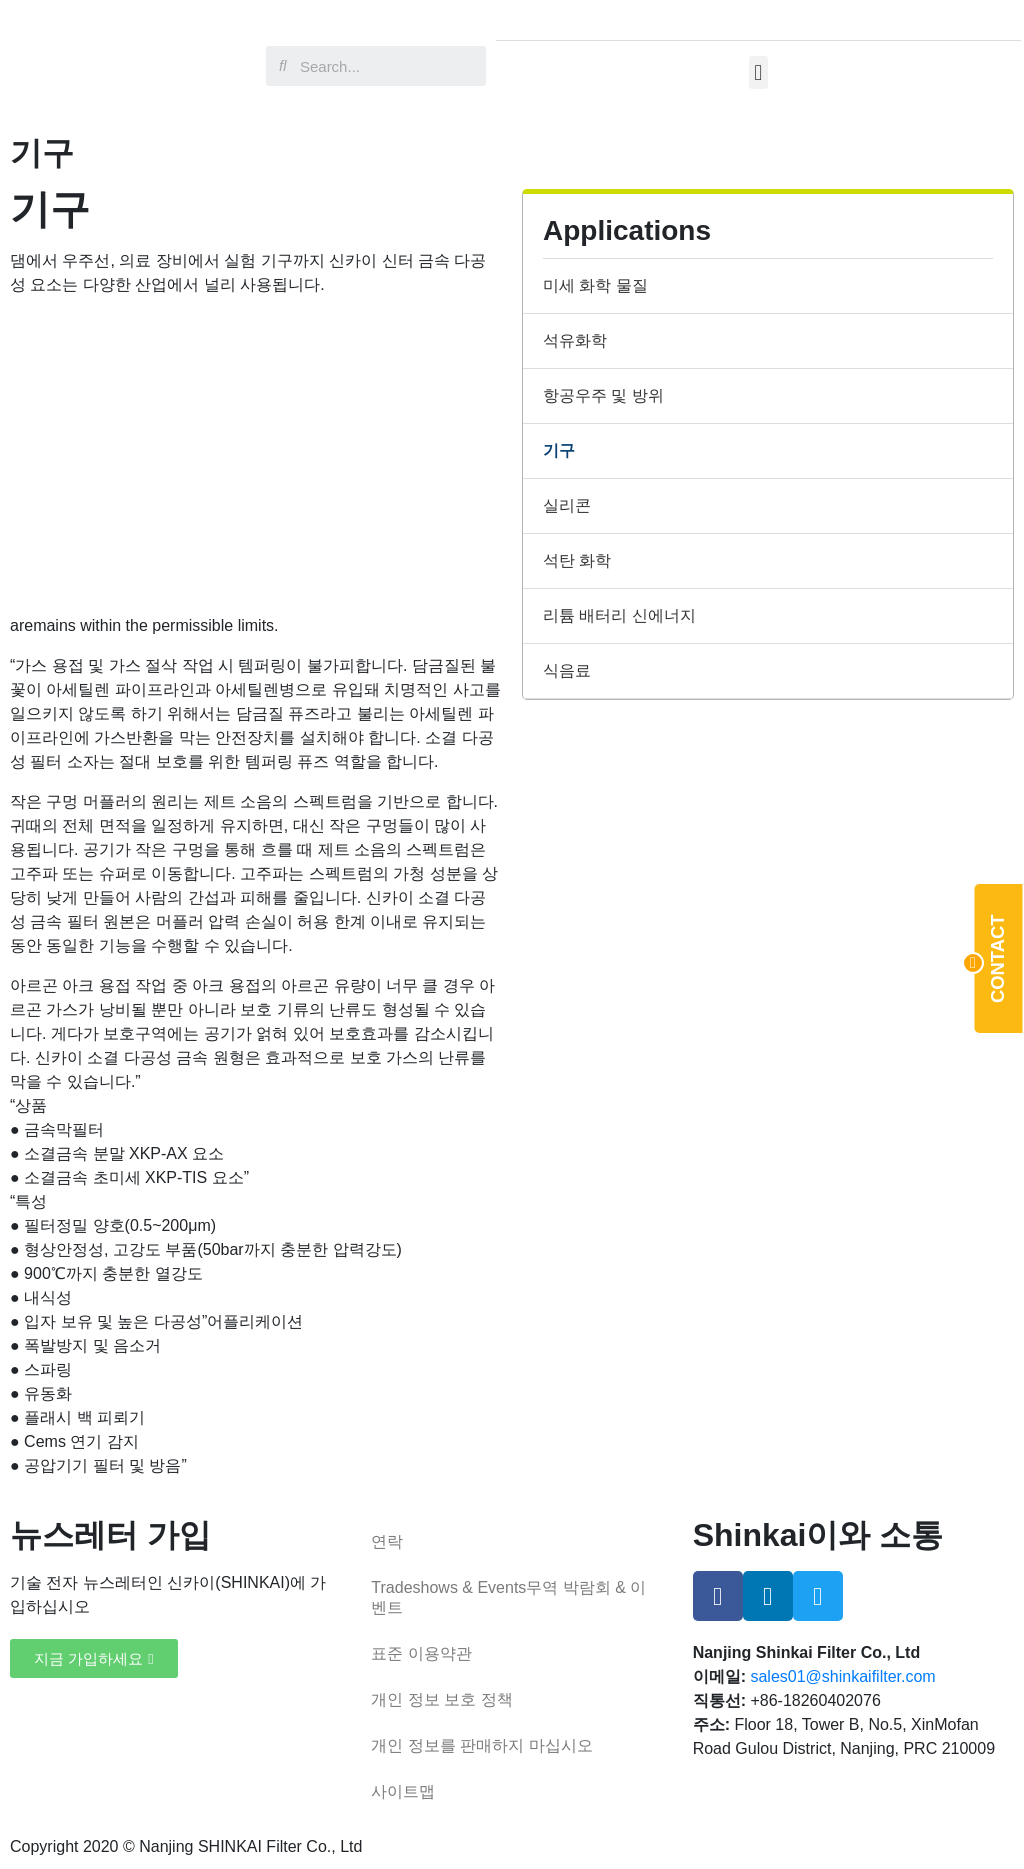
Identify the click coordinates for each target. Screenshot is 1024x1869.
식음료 (567, 670)
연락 (387, 1541)
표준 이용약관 (421, 1653)
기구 (559, 450)
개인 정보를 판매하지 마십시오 (481, 1745)
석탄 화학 (577, 560)
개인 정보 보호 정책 (441, 1699)
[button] (758, 72)
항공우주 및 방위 (603, 395)
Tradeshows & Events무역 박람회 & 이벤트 (508, 1597)
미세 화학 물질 (595, 285)
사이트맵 (403, 1791)
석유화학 (575, 340)
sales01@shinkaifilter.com (842, 1676)
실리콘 (567, 505)
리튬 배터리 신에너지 (619, 615)
